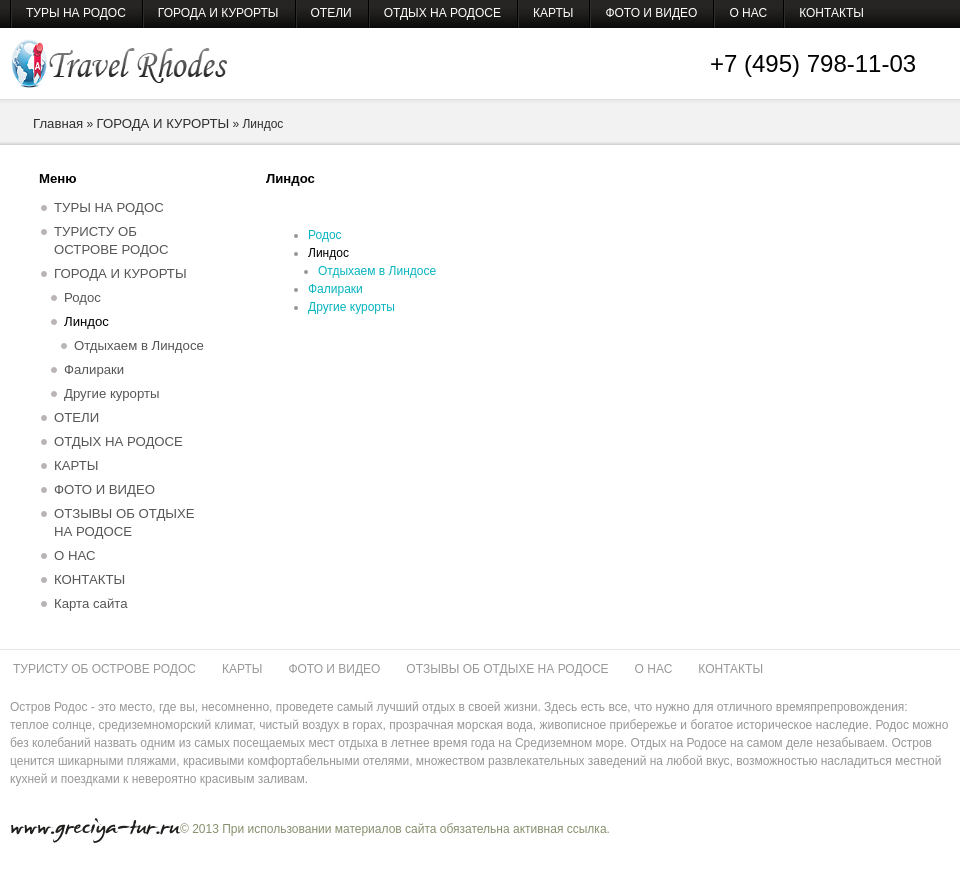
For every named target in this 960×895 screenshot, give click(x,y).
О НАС (748, 13)
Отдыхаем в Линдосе (377, 271)
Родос (325, 235)
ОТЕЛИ (331, 13)
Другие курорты (351, 307)
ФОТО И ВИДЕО (651, 13)
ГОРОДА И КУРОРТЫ (218, 13)
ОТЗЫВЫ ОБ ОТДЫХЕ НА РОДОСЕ (124, 522)
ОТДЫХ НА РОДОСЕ (442, 13)
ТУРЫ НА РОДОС (76, 13)
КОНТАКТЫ (831, 13)
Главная (58, 123)
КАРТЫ (553, 13)
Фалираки (335, 289)
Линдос (328, 253)
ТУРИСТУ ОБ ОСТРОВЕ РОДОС (111, 240)
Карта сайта (90, 603)
